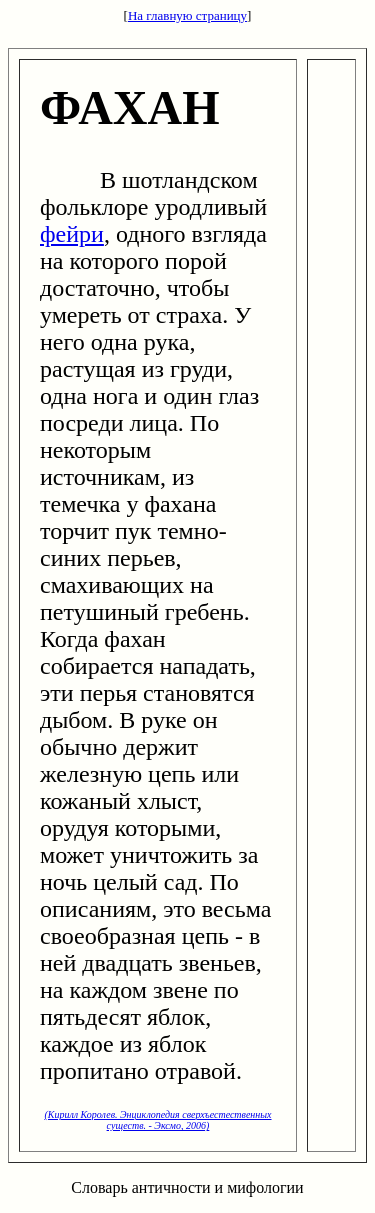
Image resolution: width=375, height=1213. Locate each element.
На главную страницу (187, 15)
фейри (72, 234)
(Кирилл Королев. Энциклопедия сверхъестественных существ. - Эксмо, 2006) (157, 1120)
